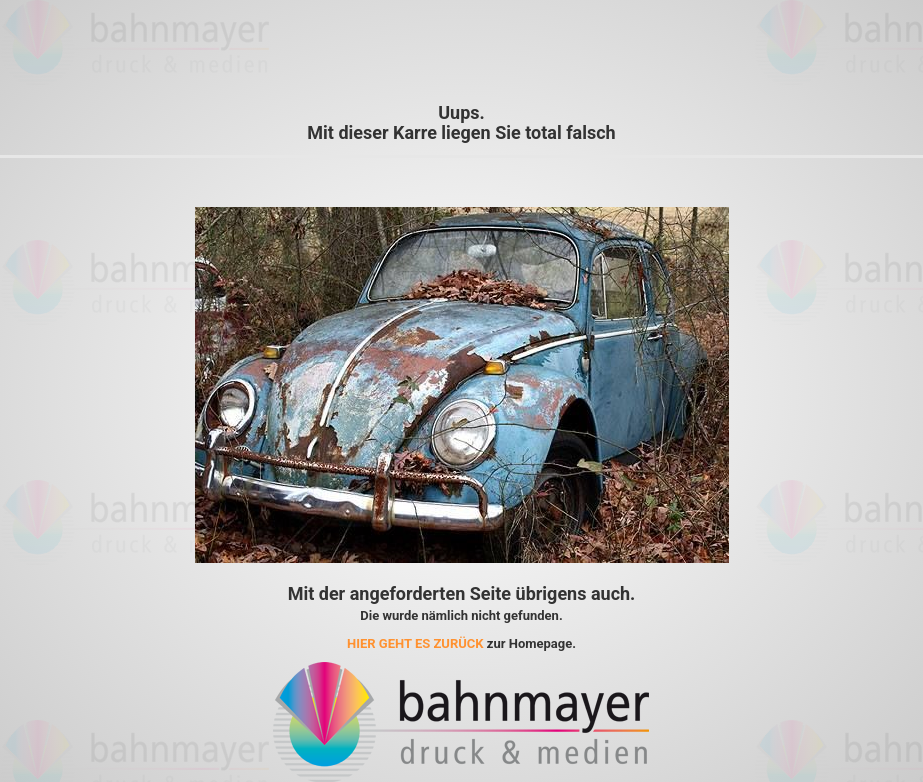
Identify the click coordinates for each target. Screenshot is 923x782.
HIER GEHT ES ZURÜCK (415, 643)
